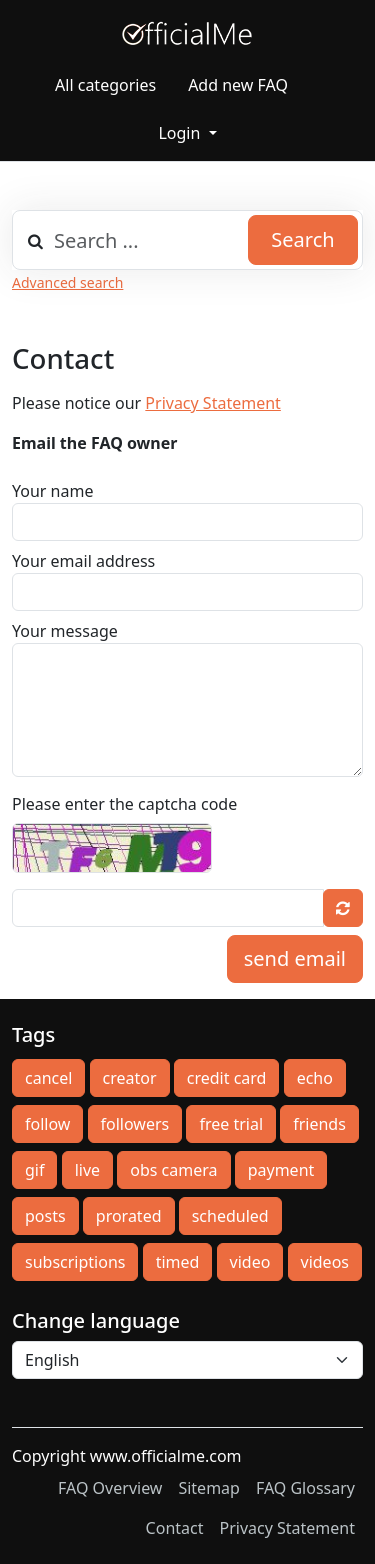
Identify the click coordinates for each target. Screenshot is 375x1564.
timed (178, 1262)
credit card (227, 1078)
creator (130, 1078)
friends (319, 1124)
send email (295, 958)
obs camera (173, 1170)
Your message (65, 631)
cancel (48, 1078)
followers (135, 1124)
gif (34, 1170)
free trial (231, 1124)
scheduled (230, 1216)
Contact (175, 1528)
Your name (52, 491)
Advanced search (67, 282)
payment (281, 1170)
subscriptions (75, 1262)
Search (302, 239)
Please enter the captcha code (124, 804)
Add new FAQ (238, 85)
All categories (105, 85)
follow (47, 1124)
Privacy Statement (213, 403)
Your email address (83, 561)
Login (181, 133)
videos (325, 1262)
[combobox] (187, 240)
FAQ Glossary (305, 1488)
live (87, 1170)
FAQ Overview (110, 1488)
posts (45, 1216)
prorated (129, 1216)
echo (315, 1078)
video (250, 1262)
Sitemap (209, 1488)
